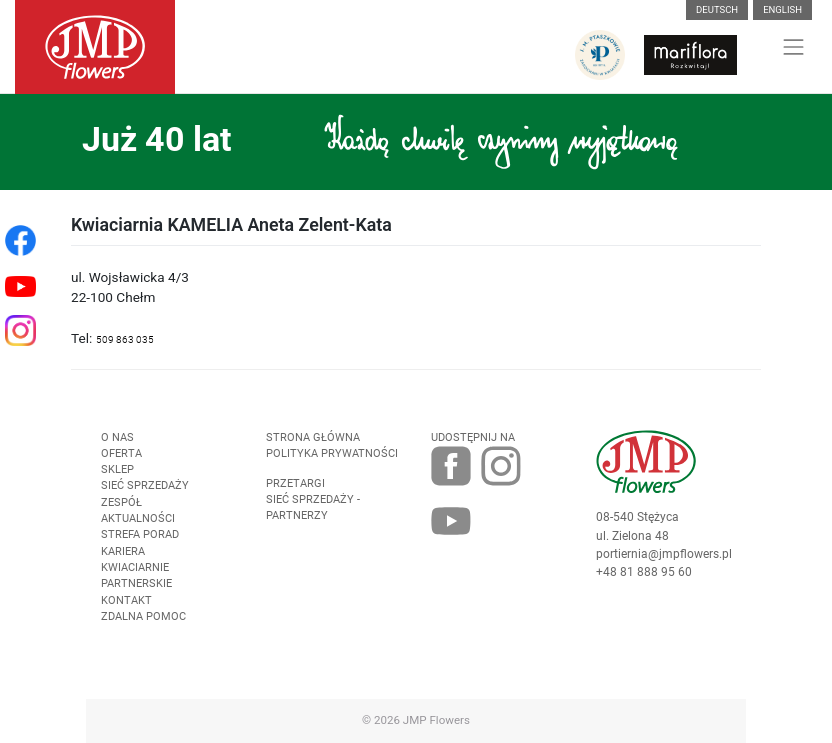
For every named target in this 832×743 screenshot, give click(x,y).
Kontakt (126, 600)
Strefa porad (140, 534)
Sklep (117, 469)
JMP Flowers (436, 720)
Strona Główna (313, 437)
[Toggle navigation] (794, 47)
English (782, 9)
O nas (117, 437)
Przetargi (295, 483)
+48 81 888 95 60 (644, 572)
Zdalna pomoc (143, 616)
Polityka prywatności (332, 453)
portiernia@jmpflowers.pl (663, 554)
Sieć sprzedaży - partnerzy (313, 507)
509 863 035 (125, 339)
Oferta (121, 453)
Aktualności (138, 518)
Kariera (123, 551)
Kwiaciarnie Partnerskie (136, 575)
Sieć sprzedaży (145, 485)
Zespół (121, 502)
